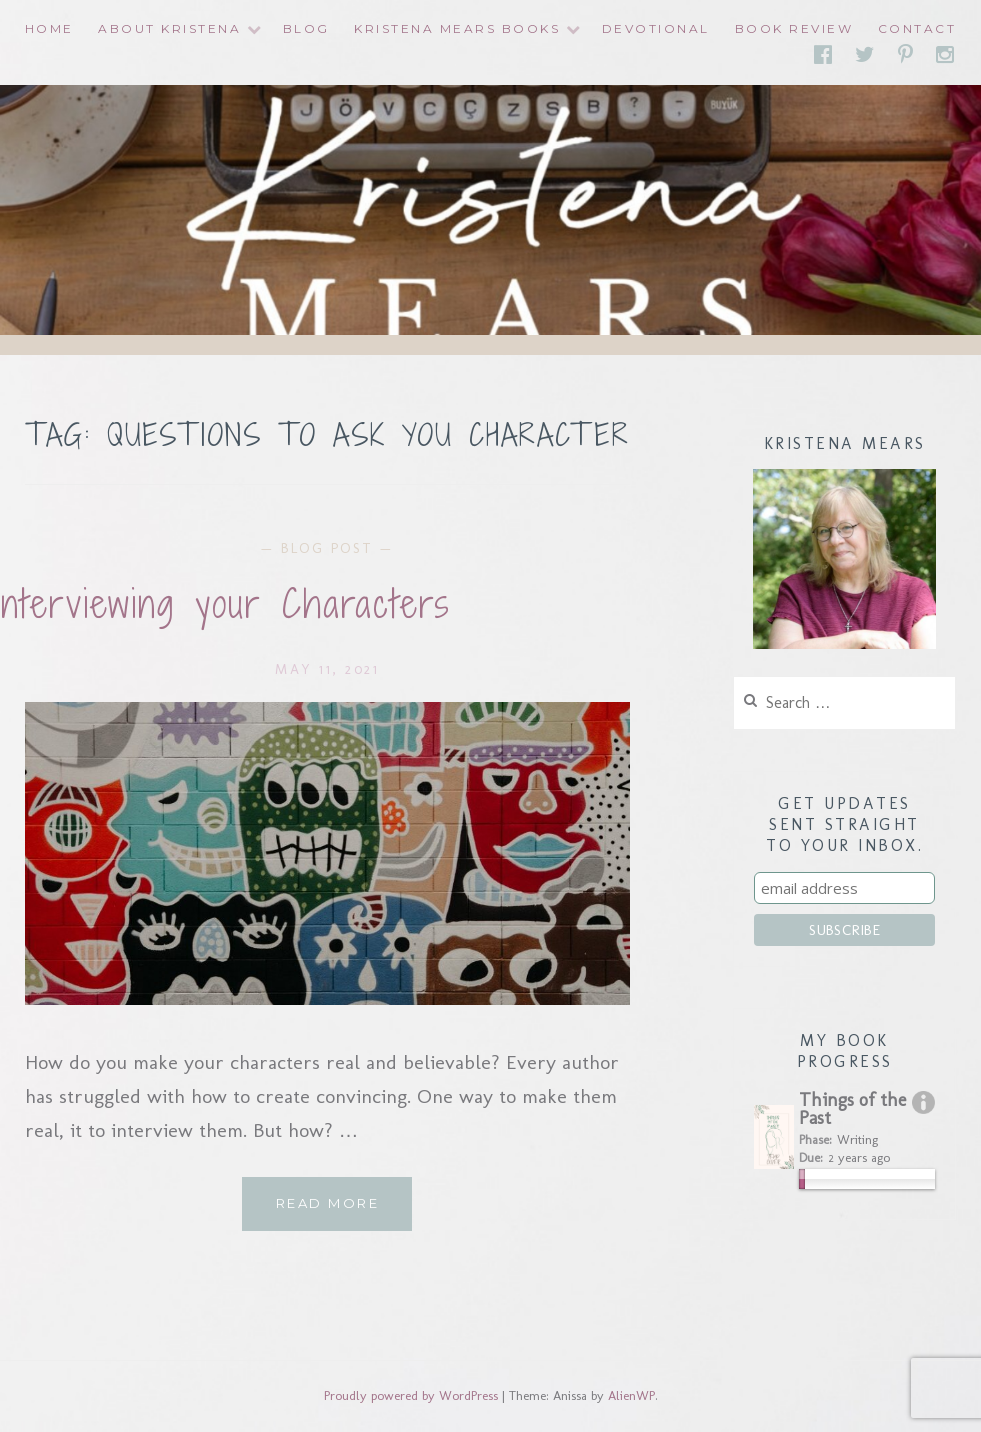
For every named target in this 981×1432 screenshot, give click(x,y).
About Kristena (169, 28)
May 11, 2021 (327, 669)
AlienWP (631, 1395)
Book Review (794, 28)
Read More (344, 1211)
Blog (306, 28)
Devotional (656, 28)
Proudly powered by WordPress (411, 1395)
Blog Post (327, 548)
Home (49, 28)
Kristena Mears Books (457, 28)
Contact (917, 28)
